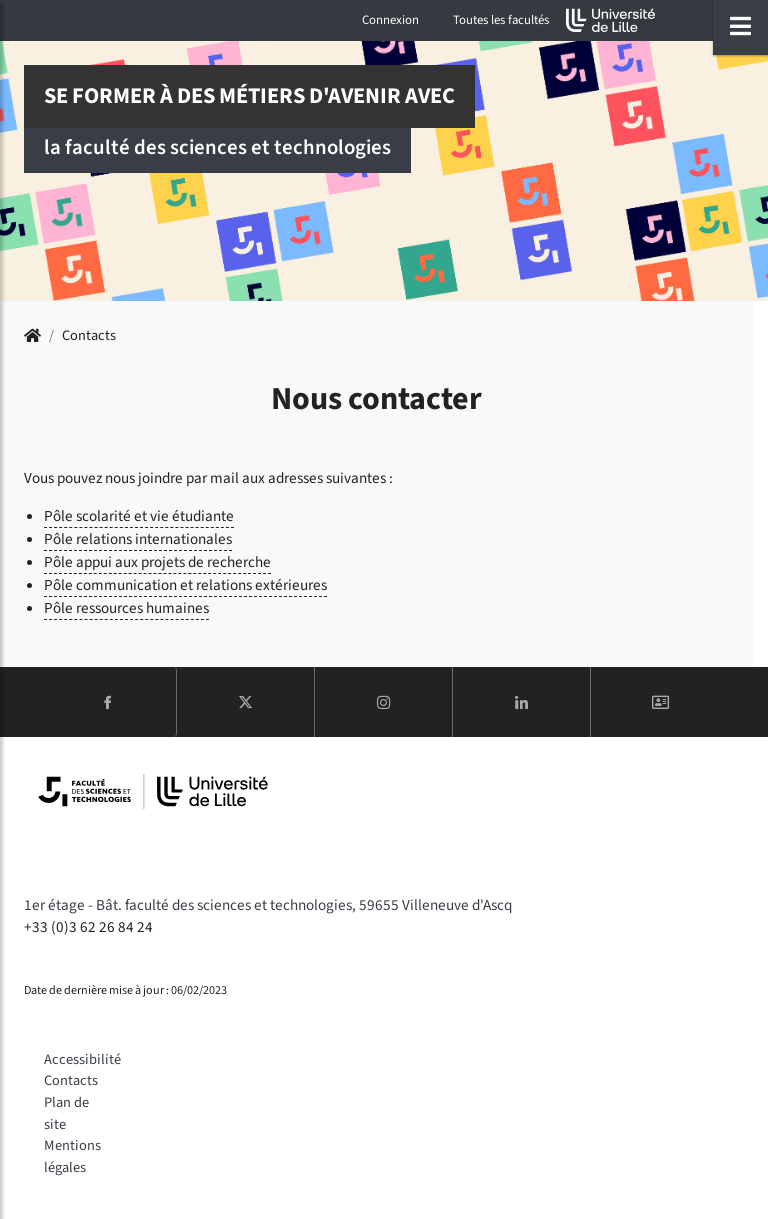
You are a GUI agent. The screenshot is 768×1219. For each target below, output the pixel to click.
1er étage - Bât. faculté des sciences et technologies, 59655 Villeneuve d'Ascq (268, 905)
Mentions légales (72, 1156)
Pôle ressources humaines (126, 608)
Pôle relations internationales (138, 539)
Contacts (71, 1080)
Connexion (390, 20)
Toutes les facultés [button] (501, 20)
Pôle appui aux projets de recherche (157, 562)
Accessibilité (82, 1059)
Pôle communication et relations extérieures (185, 585)
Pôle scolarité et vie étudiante (139, 516)
